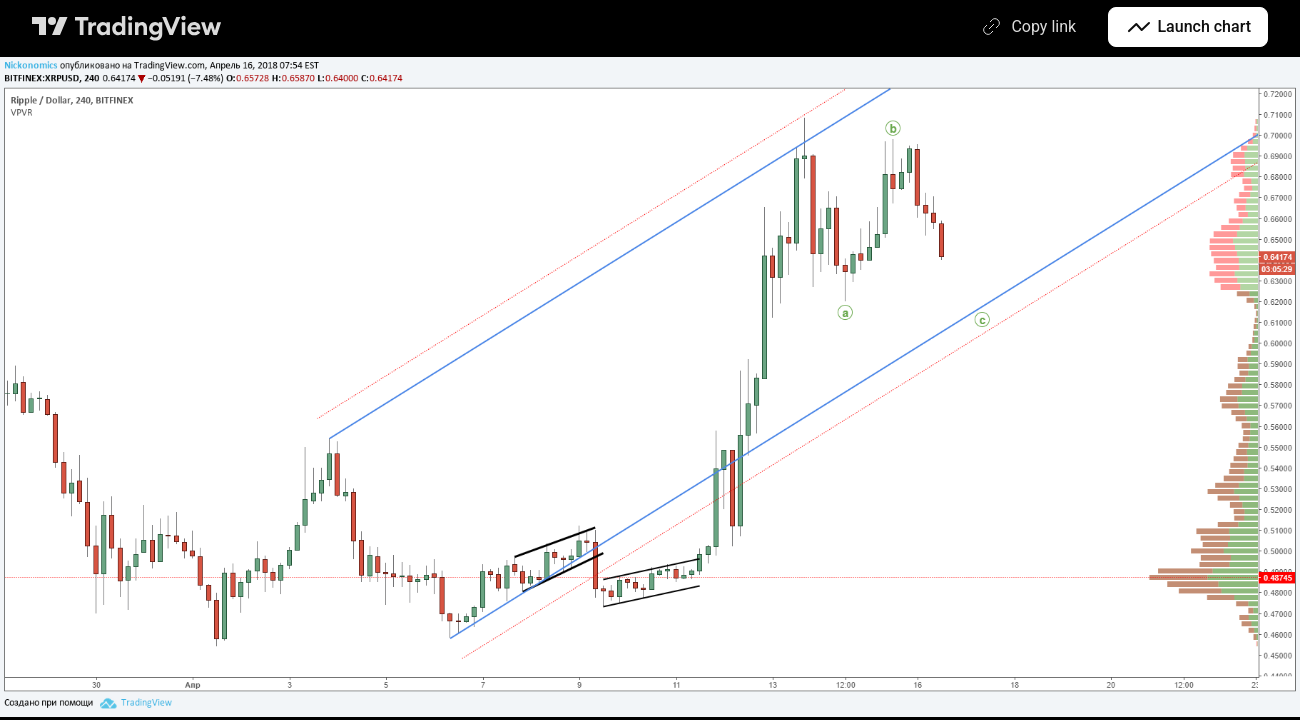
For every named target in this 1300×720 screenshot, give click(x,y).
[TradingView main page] (127, 27)
